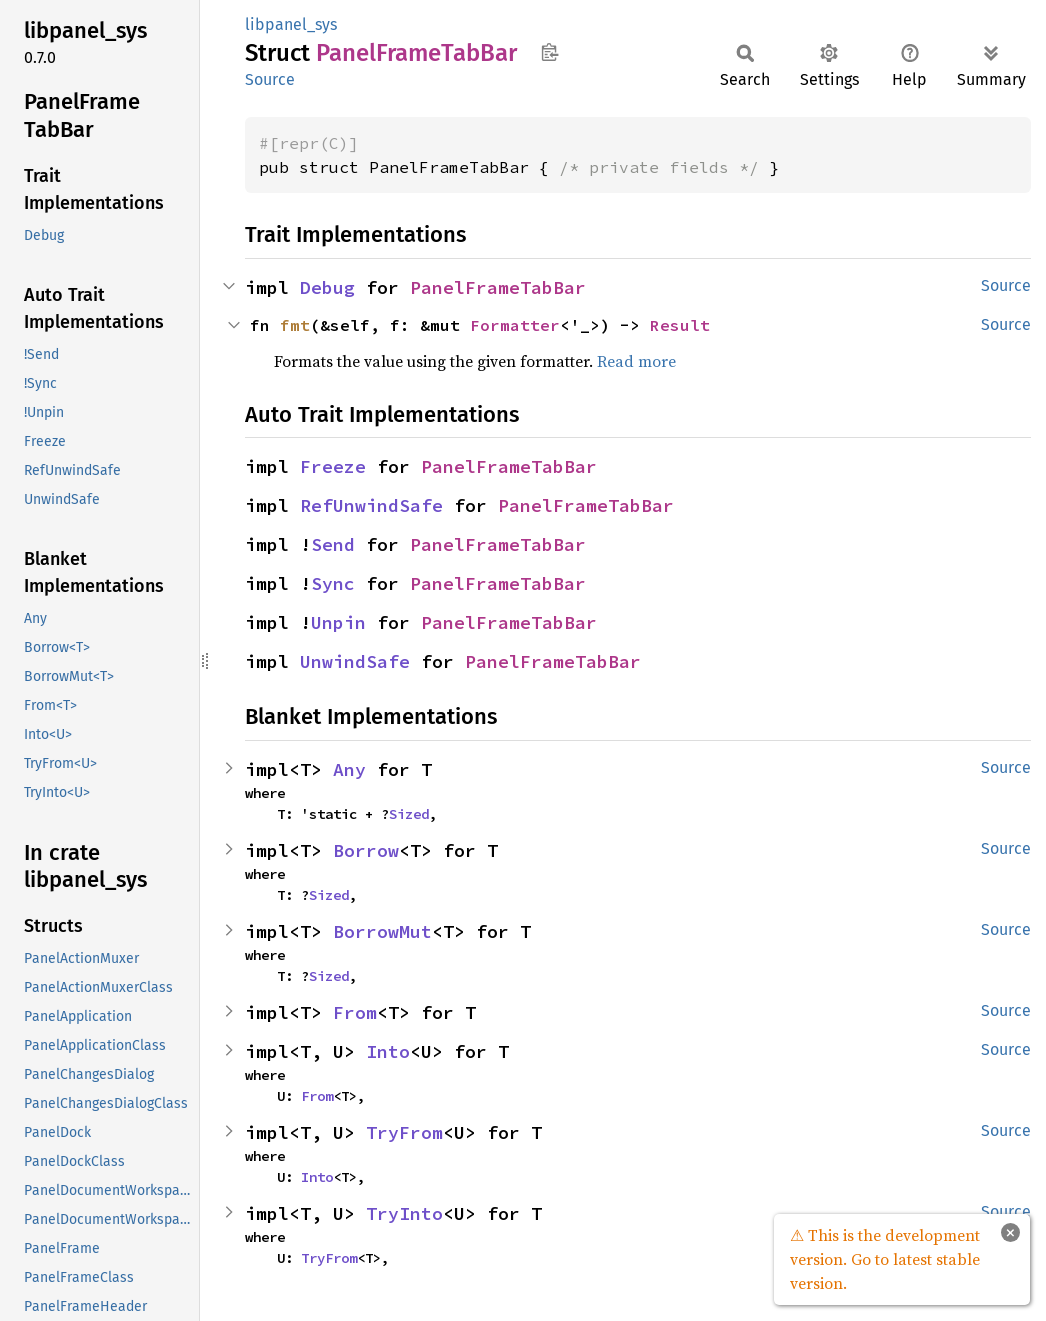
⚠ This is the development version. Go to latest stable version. (885, 1259)
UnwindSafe (355, 661)
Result (680, 325)
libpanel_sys (291, 24)
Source (270, 79)
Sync (333, 583)
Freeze (333, 466)
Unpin (338, 622)
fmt (295, 325)
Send (333, 544)
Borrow (366, 850)
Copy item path (549, 52)
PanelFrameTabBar (498, 287)
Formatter (515, 325)
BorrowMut (382, 931)
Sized (409, 814)
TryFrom (404, 1132)
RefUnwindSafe (371, 505)
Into (388, 1051)
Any (349, 769)
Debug (327, 287)
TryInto (404, 1213)
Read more (636, 361)
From (355, 1012)
